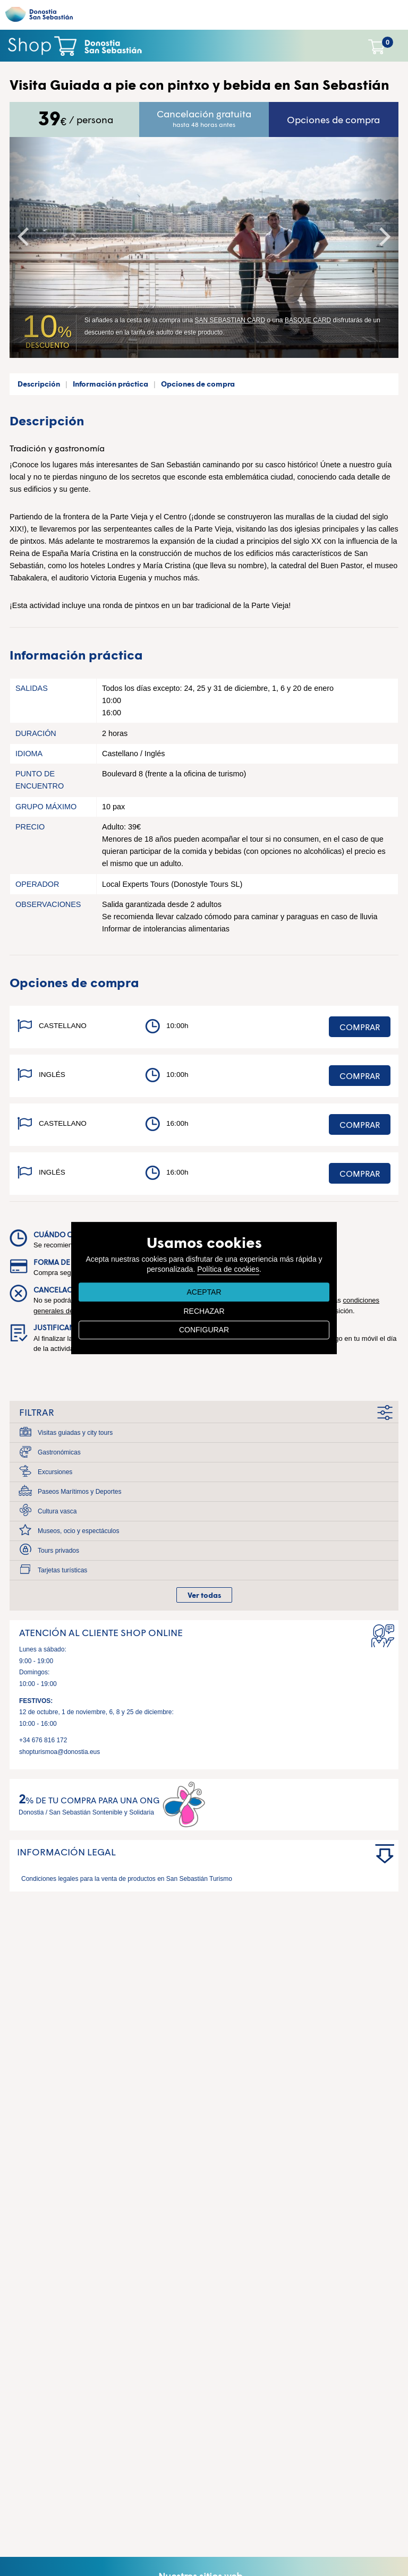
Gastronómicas (59, 1452)
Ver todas (204, 1594)
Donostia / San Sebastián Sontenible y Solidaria (86, 1812)
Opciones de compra (333, 119)
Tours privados (58, 1550)
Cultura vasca (57, 1511)
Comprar (359, 1027)
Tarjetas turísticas (62, 1570)
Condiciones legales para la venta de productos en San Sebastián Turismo (126, 1878)
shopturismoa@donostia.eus (59, 1752)
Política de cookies (228, 1269)
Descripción (39, 383)
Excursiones (55, 1472)
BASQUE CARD (308, 320)
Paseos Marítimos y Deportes (79, 1491)
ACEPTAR (203, 1292)
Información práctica (110, 383)
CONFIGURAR (204, 1330)
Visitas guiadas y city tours (75, 1432)
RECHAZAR (203, 1311)
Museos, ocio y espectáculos (78, 1531)
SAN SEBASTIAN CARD (229, 320)
